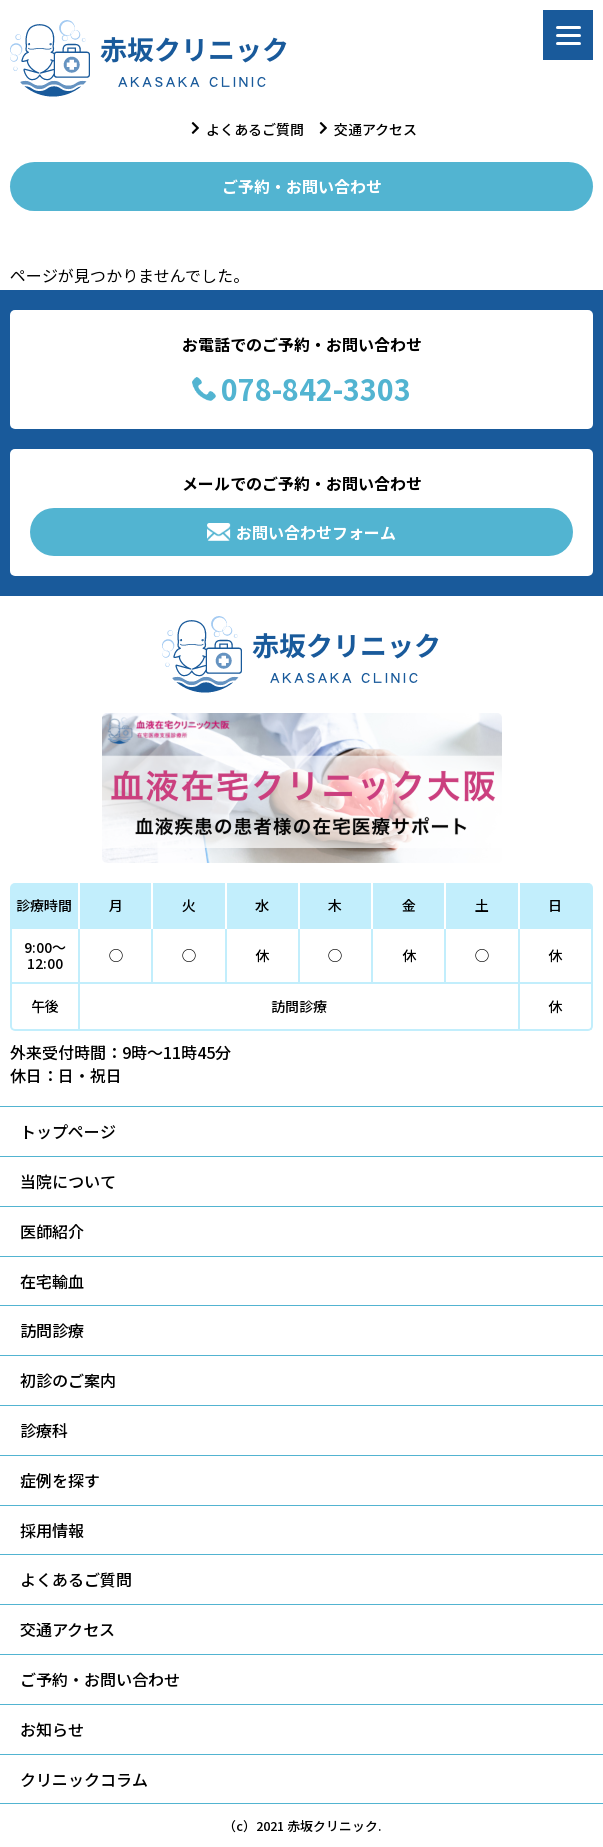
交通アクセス (375, 129)
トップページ (68, 1131)
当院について (68, 1181)
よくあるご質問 (255, 129)
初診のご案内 (68, 1380)
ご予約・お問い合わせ (302, 186)
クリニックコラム (84, 1779)
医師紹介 (52, 1231)
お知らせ (52, 1729)
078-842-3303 (301, 389)
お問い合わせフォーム (301, 532)
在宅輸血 (52, 1281)
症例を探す (60, 1480)
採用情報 (52, 1530)
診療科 (44, 1430)
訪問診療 (52, 1330)
